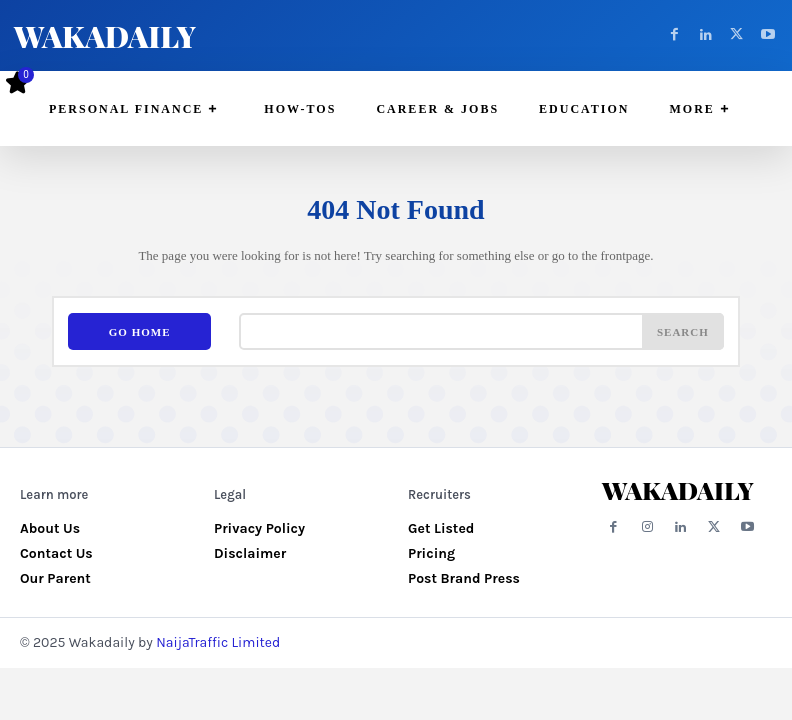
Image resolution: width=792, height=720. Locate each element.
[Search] (683, 331)
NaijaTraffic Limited (218, 642)
